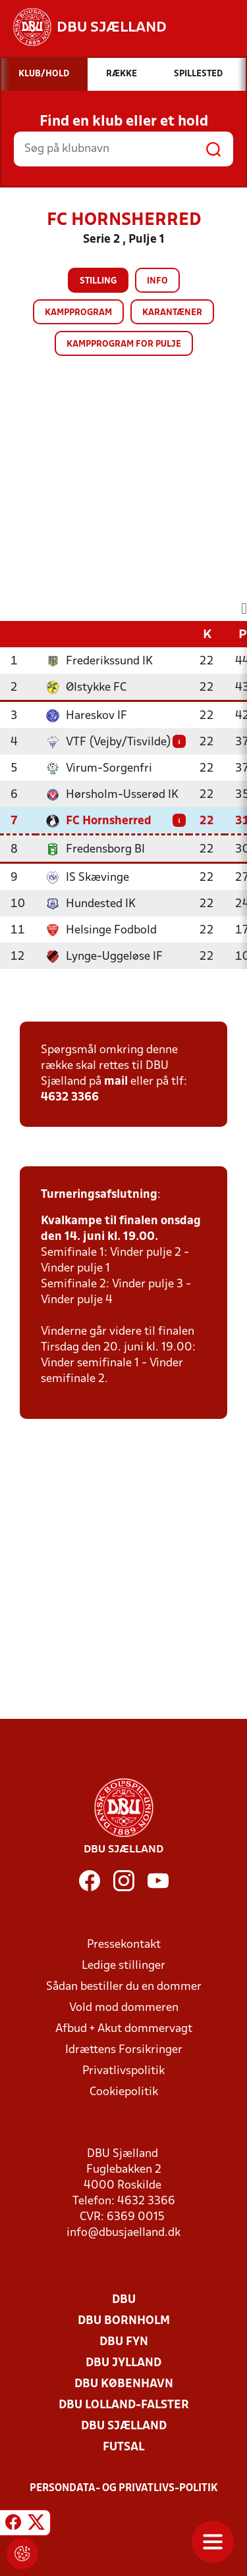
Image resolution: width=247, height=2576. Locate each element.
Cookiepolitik (124, 2092)
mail (116, 1081)
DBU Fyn (123, 2342)
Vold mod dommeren (123, 2008)
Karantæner (172, 313)
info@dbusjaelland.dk (123, 2233)
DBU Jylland (123, 2363)
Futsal (123, 2447)
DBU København (123, 2384)
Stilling (98, 281)
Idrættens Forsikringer (123, 2050)
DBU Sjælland (124, 2426)
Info (157, 281)
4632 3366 (70, 1097)
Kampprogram (78, 313)
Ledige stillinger (123, 1965)
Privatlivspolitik (123, 2071)
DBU (124, 2300)
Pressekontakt (124, 1944)
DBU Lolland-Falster (124, 2405)
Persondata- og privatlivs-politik (124, 2488)
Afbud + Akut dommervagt (123, 2029)
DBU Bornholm (124, 2321)
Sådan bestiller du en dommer (124, 1987)
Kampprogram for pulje (124, 344)
